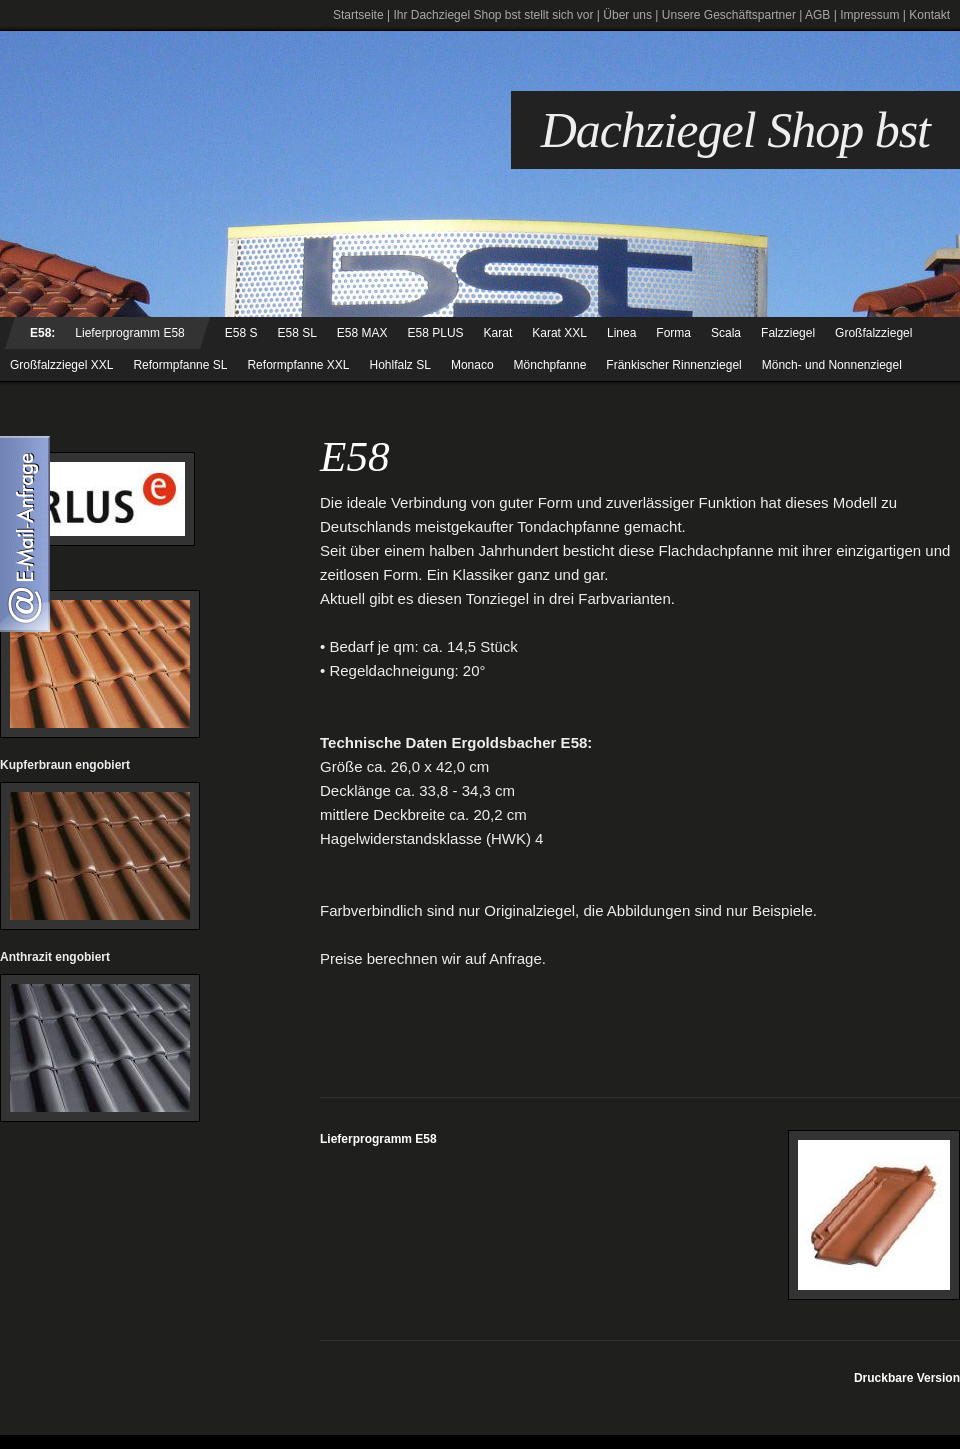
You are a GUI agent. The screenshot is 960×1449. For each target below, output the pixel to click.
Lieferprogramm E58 (129, 333)
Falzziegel (788, 333)
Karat (498, 333)
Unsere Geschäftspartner (729, 15)
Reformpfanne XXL (298, 365)
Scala (726, 333)
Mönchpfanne (550, 365)
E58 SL (296, 333)
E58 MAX (362, 333)
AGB (817, 15)
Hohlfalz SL (400, 365)
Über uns (627, 15)
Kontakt (929, 15)
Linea (621, 333)
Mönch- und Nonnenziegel (832, 365)
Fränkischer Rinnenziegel (673, 365)
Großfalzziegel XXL (61, 365)
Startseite (358, 15)
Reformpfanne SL (180, 365)
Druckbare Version (907, 1378)
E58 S (241, 333)
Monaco (472, 365)
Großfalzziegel (873, 333)
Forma (673, 333)
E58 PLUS (436, 333)
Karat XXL (559, 333)
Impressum (869, 15)
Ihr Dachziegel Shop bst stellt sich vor (493, 15)
